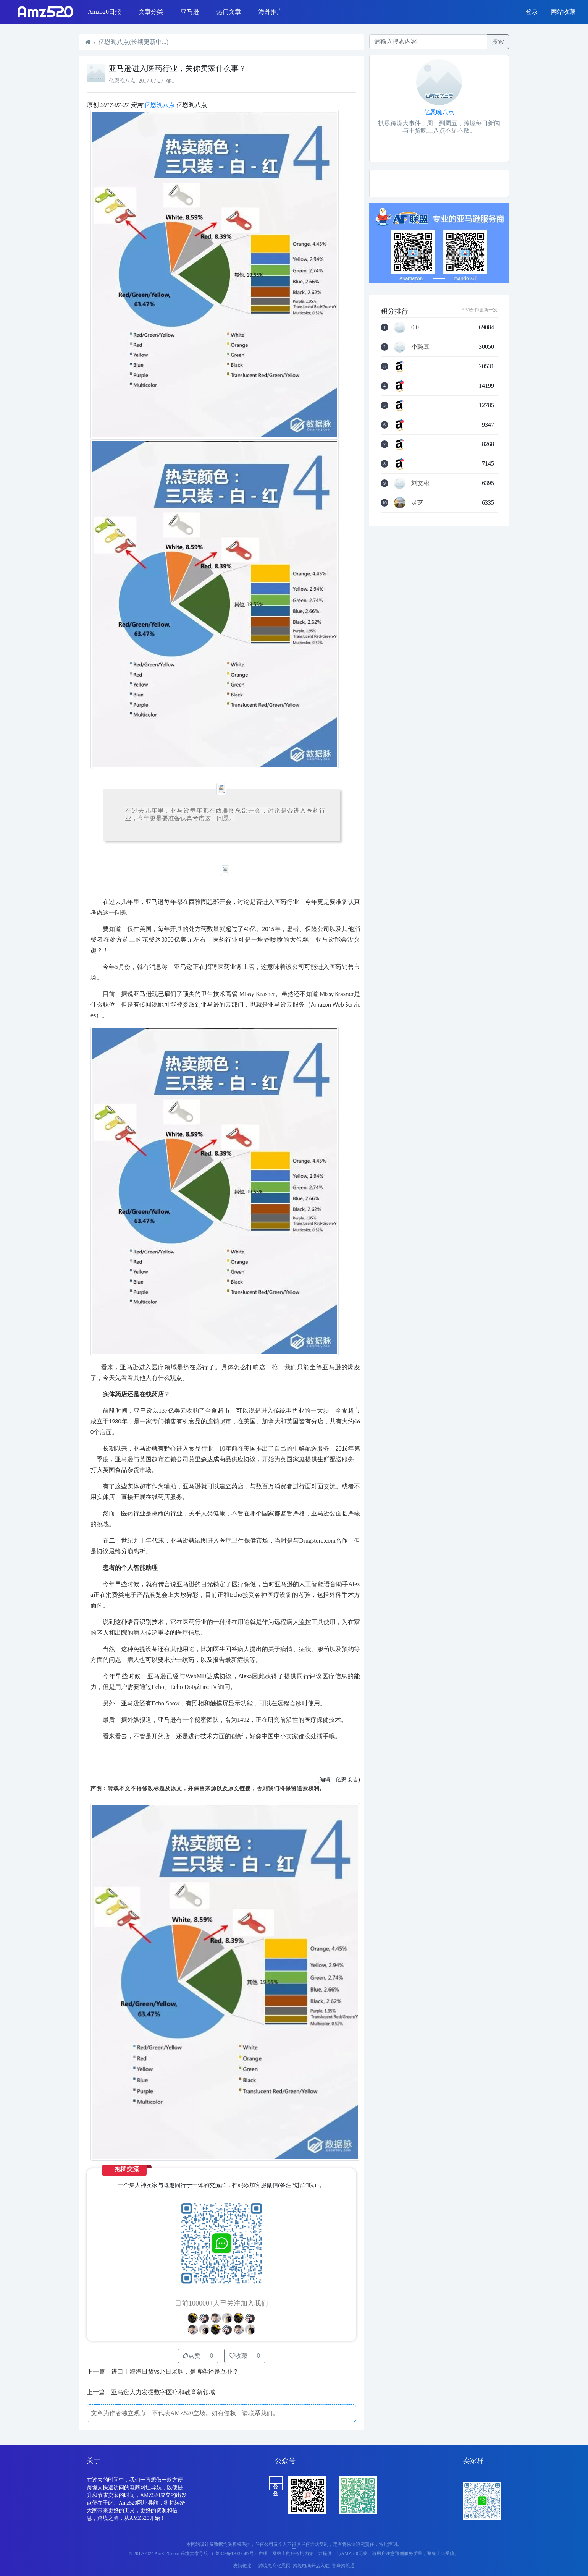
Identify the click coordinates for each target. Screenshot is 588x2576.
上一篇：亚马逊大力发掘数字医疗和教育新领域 (151, 2392)
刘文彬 (420, 483)
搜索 (498, 41)
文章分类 (151, 11)
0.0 (415, 327)
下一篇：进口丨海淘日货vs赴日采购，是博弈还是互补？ (163, 2371)
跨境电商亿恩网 (274, 2565)
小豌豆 (420, 347)
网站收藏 (563, 11)
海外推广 (270, 11)
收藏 (238, 2356)
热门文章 (228, 11)
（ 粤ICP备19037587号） (234, 2553)
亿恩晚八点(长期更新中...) (133, 42)
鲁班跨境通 (343, 2565)
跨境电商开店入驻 (311, 2565)
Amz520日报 (104, 11)
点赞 (191, 2356)
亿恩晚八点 (159, 105)
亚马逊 (190, 11)
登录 (532, 11)
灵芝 (417, 503)
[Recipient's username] (428, 41)
